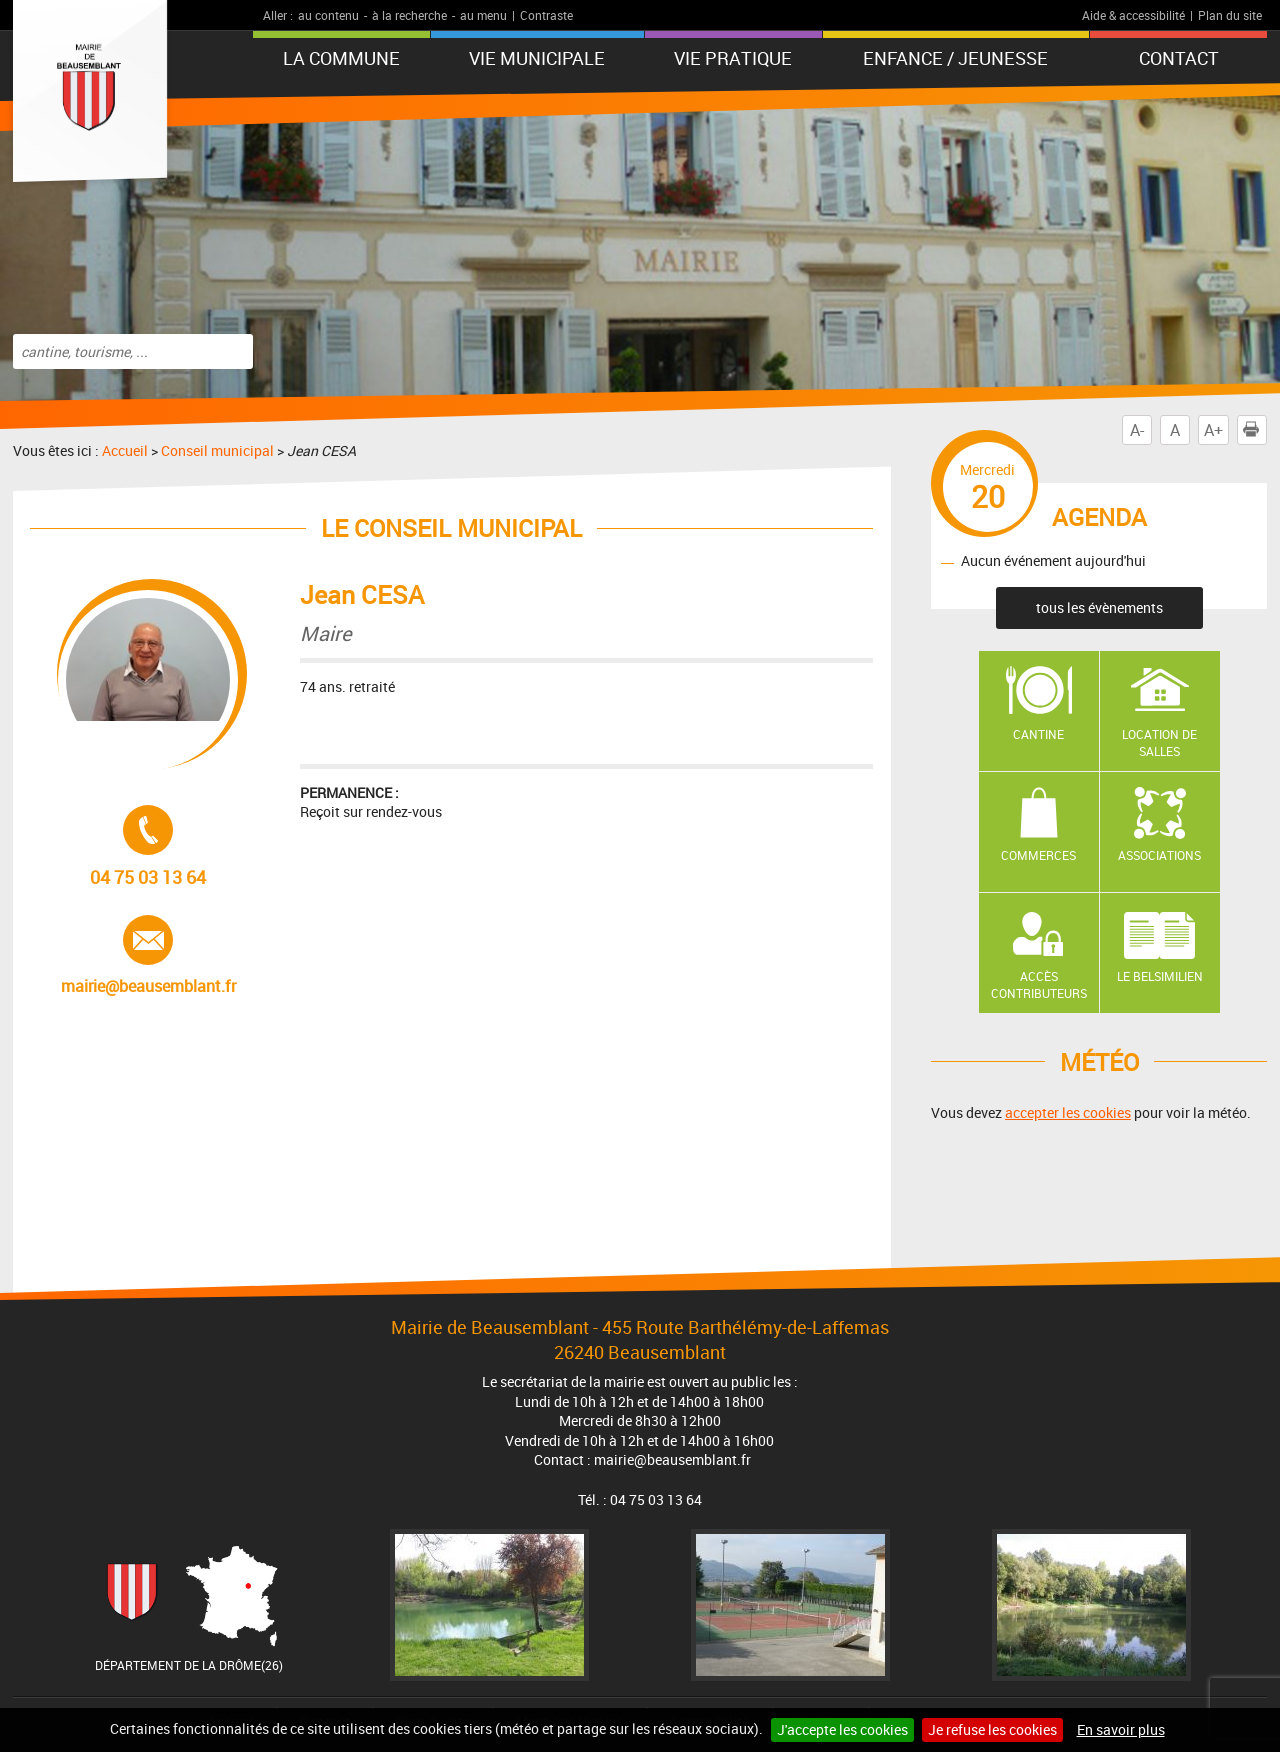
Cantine (1038, 734)
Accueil (125, 450)
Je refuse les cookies (992, 1729)
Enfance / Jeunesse (955, 58)
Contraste (546, 15)
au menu (483, 15)
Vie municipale (537, 58)
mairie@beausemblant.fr (148, 956)
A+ (1213, 430)
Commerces (1038, 855)
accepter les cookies (1068, 1112)
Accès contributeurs (1039, 984)
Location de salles (1159, 742)
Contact (1179, 58)
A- (1137, 430)
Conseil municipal (217, 450)
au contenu (328, 15)
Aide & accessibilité (1133, 15)
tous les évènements (1099, 607)
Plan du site (1230, 15)
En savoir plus (1121, 1729)
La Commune (341, 58)
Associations (1159, 855)
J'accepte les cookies (842, 1729)
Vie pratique (733, 58)
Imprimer (1255, 430)
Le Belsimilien (1160, 976)
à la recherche (409, 15)
